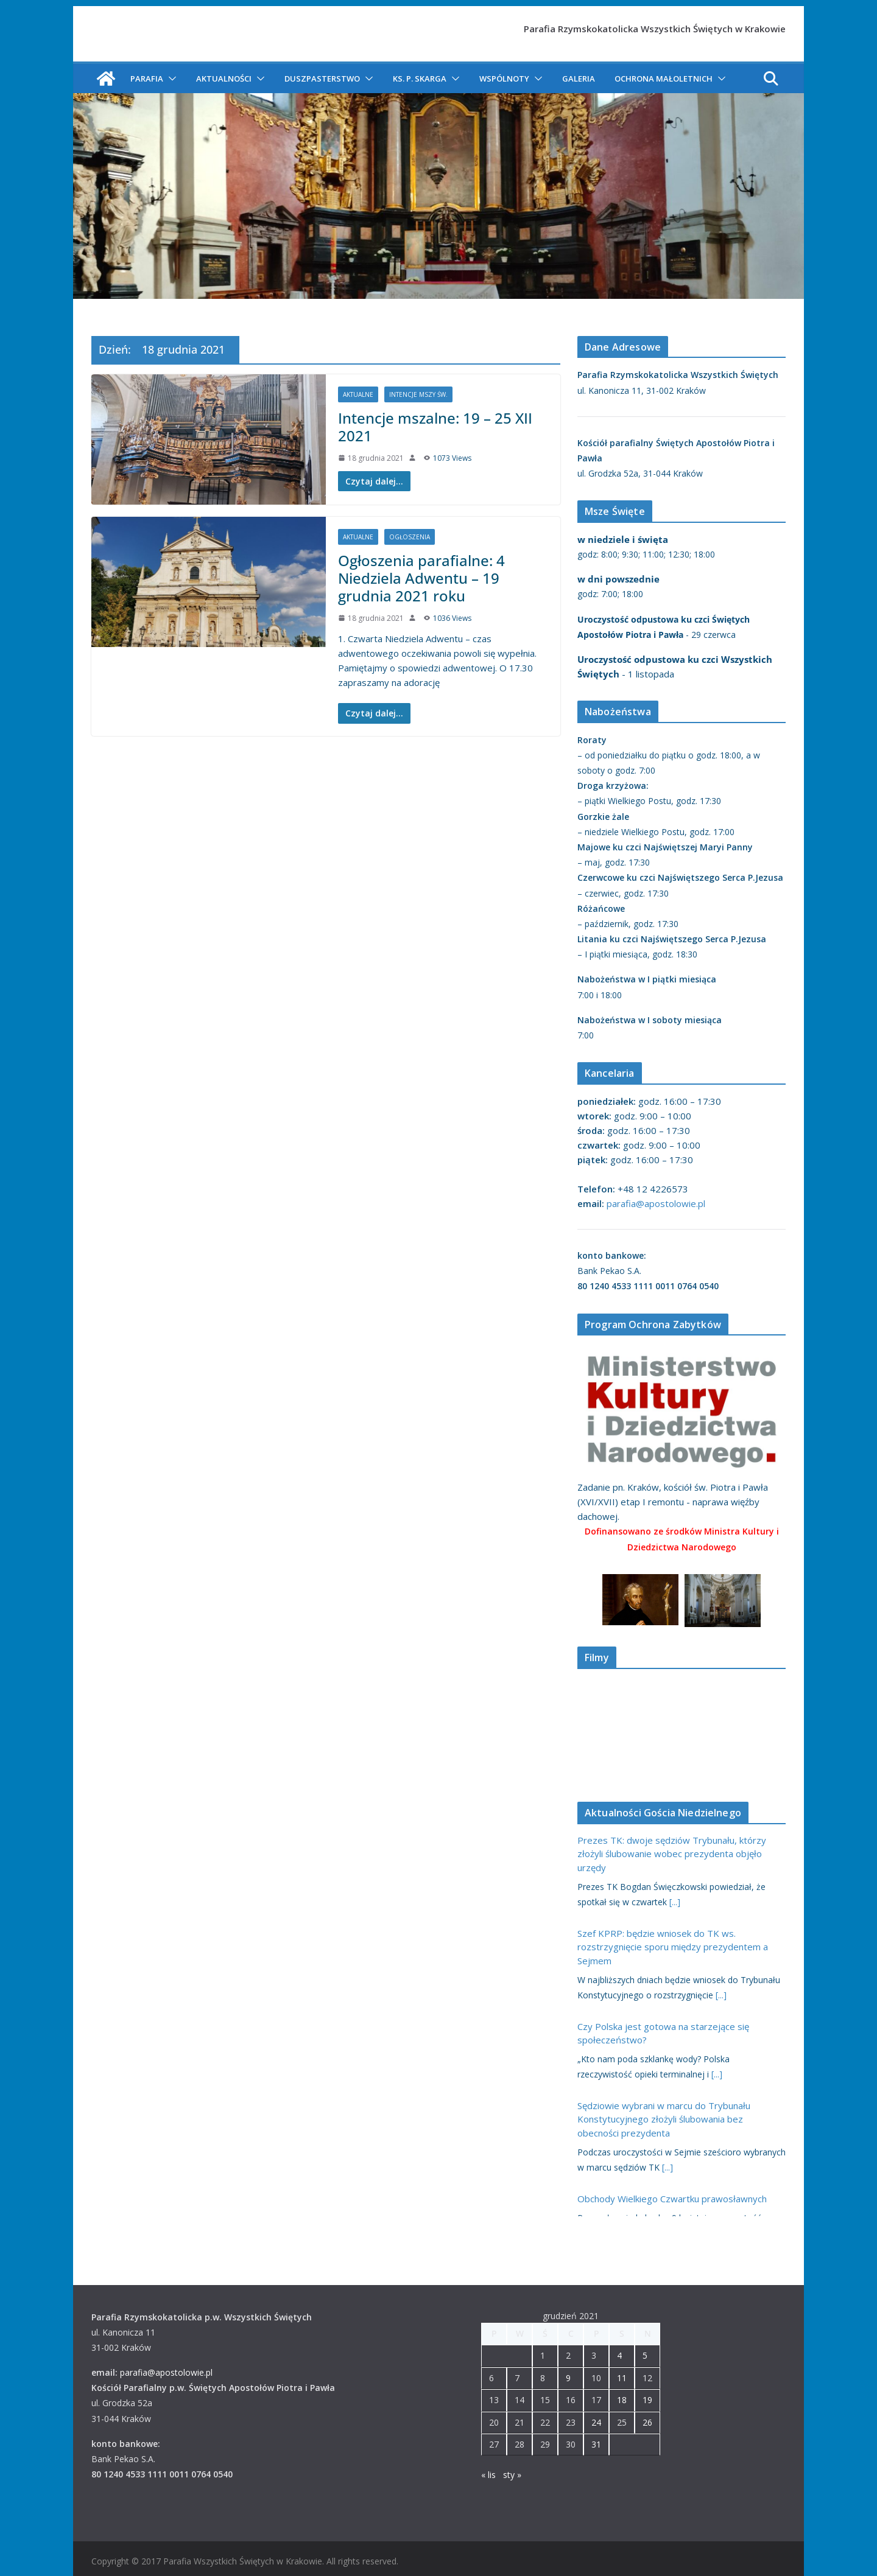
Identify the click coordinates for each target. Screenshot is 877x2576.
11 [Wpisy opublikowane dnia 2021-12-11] (622, 2378)
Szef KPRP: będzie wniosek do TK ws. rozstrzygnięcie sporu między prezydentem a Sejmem (672, 1947)
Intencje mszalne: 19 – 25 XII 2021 (435, 427)
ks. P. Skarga (419, 78)
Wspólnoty (504, 78)
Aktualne (358, 394)
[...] (674, 1902)
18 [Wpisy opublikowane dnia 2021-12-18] (622, 2400)
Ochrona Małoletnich (664, 78)
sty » (512, 2474)
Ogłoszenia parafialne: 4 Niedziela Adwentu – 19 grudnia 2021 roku (421, 578)
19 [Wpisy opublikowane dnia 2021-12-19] (647, 2400)
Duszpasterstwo (322, 78)
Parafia (146, 78)
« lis (488, 2474)
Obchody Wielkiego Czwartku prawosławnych (672, 2199)
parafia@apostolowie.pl (656, 1203)
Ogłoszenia (409, 537)
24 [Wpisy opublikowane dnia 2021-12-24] (596, 2422)
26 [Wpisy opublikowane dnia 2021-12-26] (647, 2422)
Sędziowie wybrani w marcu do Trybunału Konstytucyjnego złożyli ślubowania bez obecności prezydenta (663, 2119)
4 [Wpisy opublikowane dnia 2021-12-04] (619, 2355)
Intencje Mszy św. (418, 394)
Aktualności (224, 78)
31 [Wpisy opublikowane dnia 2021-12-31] (596, 2444)
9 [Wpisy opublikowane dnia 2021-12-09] (568, 2378)
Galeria (578, 78)
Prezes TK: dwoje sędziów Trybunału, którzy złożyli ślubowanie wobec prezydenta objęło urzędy (671, 1854)
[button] (170, 78)
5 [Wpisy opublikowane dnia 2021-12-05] (645, 2355)
